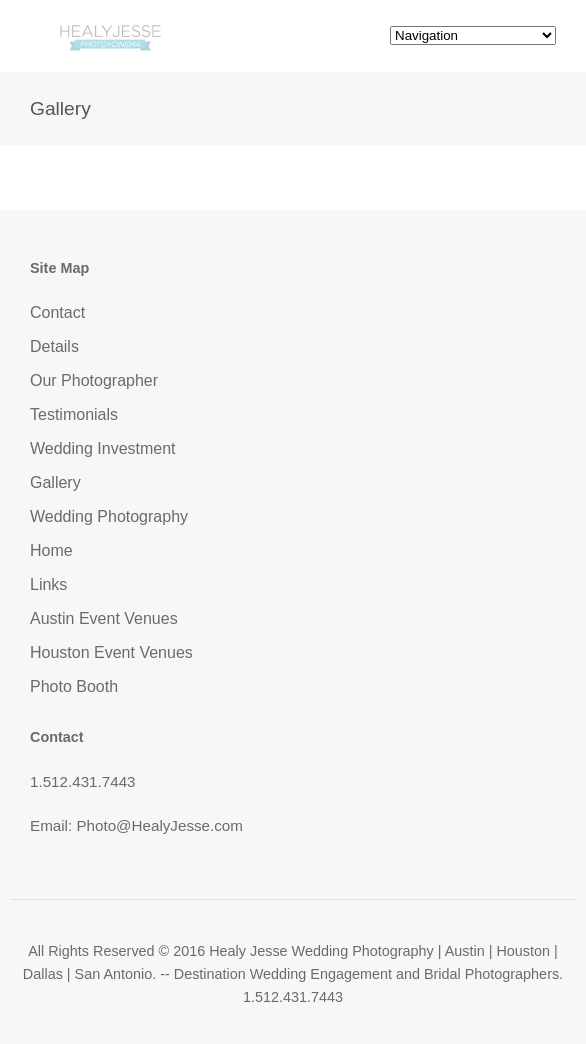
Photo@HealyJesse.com (159, 825)
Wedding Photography (109, 516)
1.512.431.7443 (83, 781)
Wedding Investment (103, 448)
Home (51, 550)
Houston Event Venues (111, 652)
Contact (57, 312)
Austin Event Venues (104, 618)
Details (54, 346)
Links (48, 584)
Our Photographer (94, 380)
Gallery (55, 482)
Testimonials (74, 414)
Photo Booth (74, 686)
